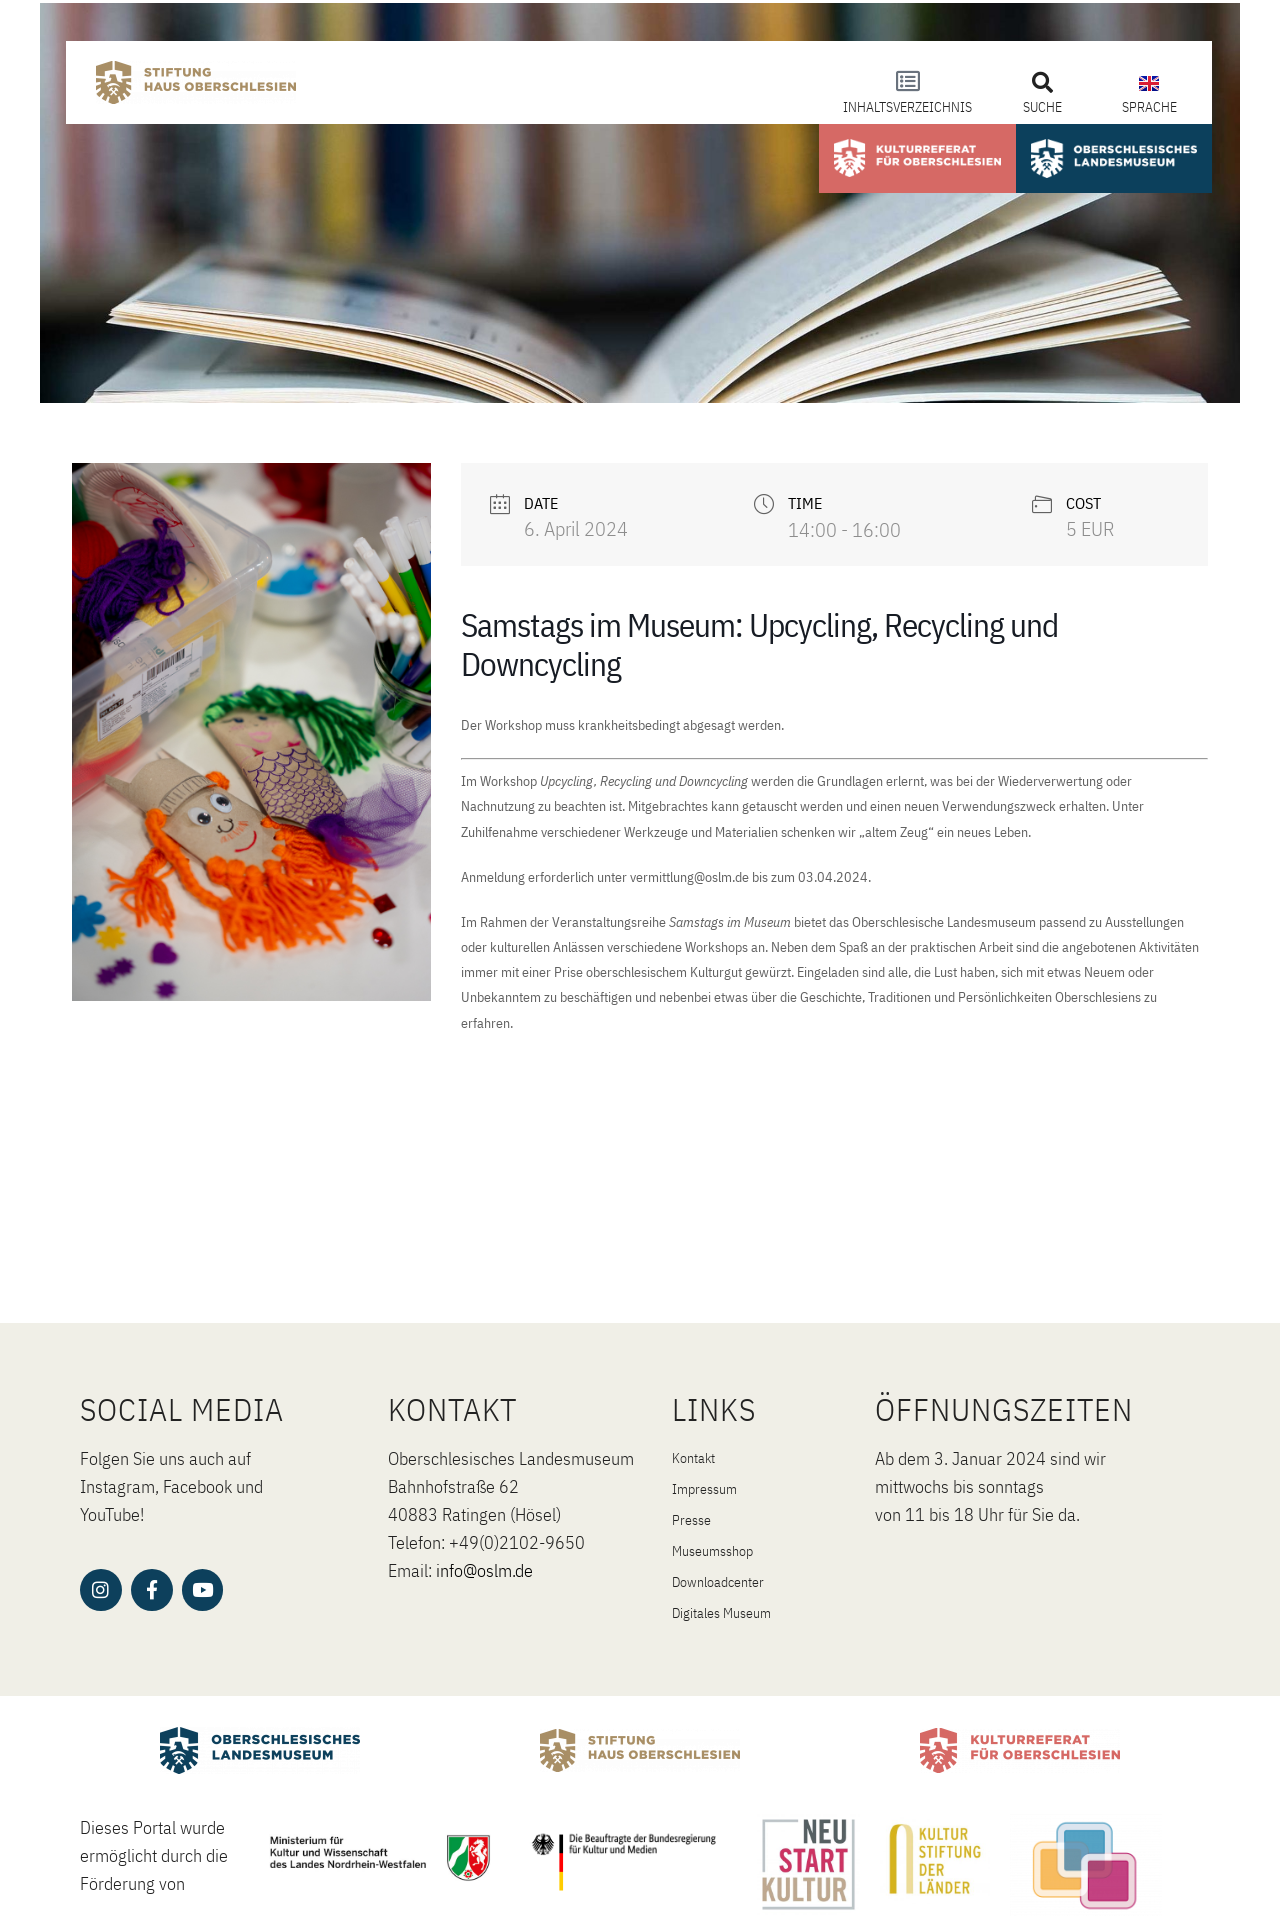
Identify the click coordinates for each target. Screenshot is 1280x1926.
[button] (1043, 83)
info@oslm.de (484, 1570)
